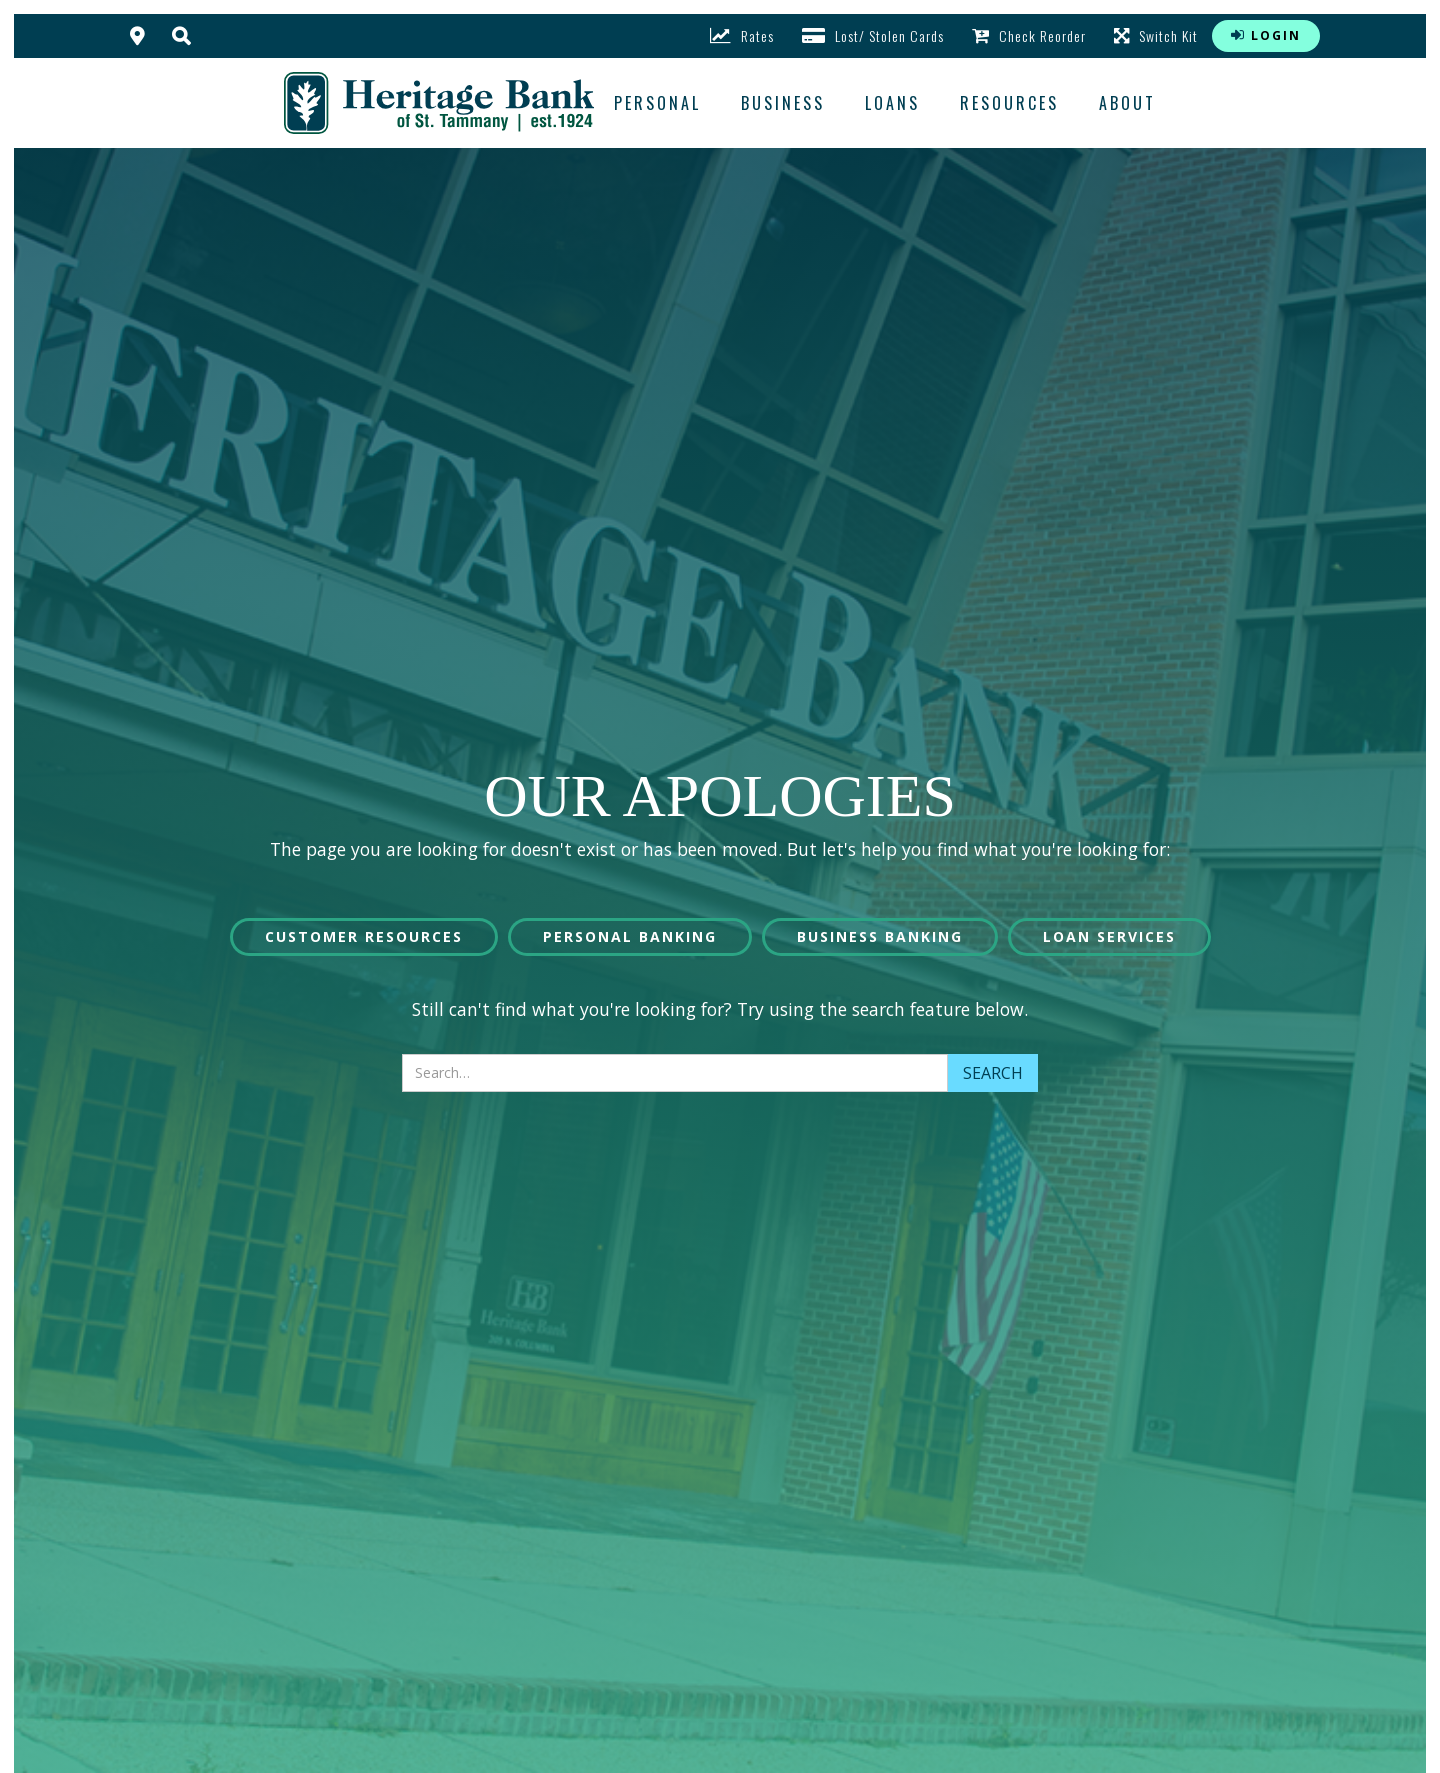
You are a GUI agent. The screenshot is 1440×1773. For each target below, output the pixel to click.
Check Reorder (1029, 35)
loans (892, 103)
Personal (657, 103)
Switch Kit (1156, 35)
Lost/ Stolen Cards (873, 35)
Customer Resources (364, 936)
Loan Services (1109, 936)
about (1127, 103)
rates (742, 35)
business (783, 103)
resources (1009, 103)
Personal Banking (630, 936)
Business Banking (880, 936)
